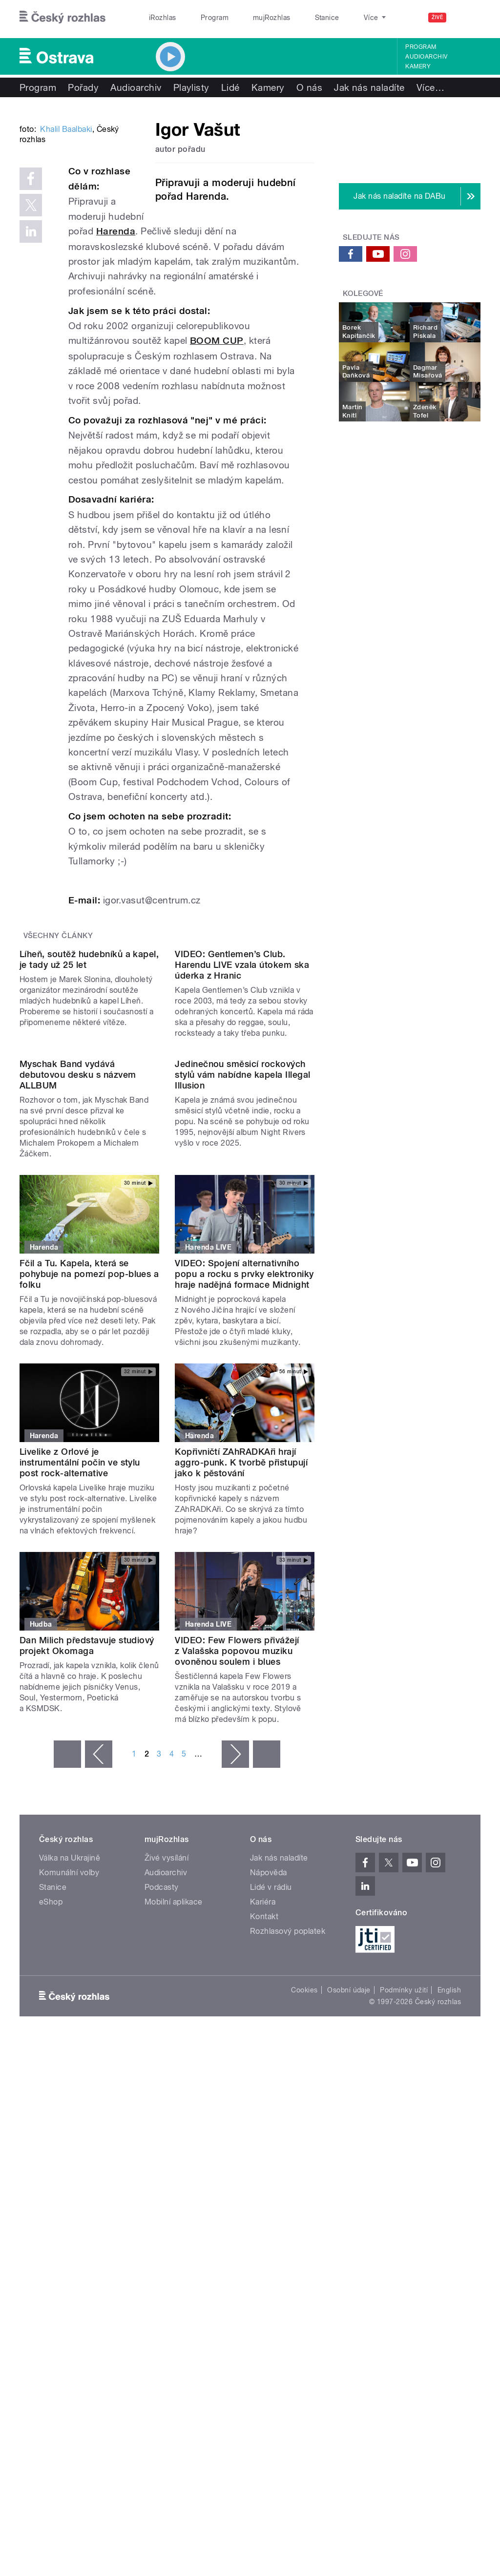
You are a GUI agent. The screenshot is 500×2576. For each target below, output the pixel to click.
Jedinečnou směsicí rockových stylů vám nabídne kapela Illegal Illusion (242, 1305)
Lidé (230, 87)
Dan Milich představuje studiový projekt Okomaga (87, 1875)
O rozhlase (336, 17)
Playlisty (191, 87)
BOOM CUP (217, 413)
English (449, 2220)
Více (430, 87)
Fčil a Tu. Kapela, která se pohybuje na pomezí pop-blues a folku (89, 1504)
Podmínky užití (404, 2220)
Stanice (292, 17)
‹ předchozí (98, 1984)
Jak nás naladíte (369, 87)
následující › (235, 1984)
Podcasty (162, 2117)
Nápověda (268, 2103)
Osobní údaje (349, 2220)
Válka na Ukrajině (69, 2088)
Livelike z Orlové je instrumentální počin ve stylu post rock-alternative (80, 1693)
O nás (309, 87)
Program (199, 17)
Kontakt (264, 2147)
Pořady (83, 87)
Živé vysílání (166, 2088)
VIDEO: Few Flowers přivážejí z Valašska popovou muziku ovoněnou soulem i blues (237, 1881)
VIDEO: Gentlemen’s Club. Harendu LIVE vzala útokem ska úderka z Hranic (242, 1116)
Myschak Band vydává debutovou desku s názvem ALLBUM (78, 1305)
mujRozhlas (247, 17)
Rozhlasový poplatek (287, 2161)
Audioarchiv (426, 56)
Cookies (304, 2220)
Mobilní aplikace (174, 2132)
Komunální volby (69, 2103)
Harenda (244, 304)
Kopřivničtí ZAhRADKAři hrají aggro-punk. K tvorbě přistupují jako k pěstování (241, 1693)
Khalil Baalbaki (66, 247)
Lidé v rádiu (271, 2117)
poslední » (266, 1984)
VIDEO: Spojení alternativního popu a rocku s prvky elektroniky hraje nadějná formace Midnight (244, 1504)
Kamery (418, 66)
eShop (50, 2132)
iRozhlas (157, 17)
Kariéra (262, 2132)
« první (67, 1984)
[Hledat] (467, 17)
